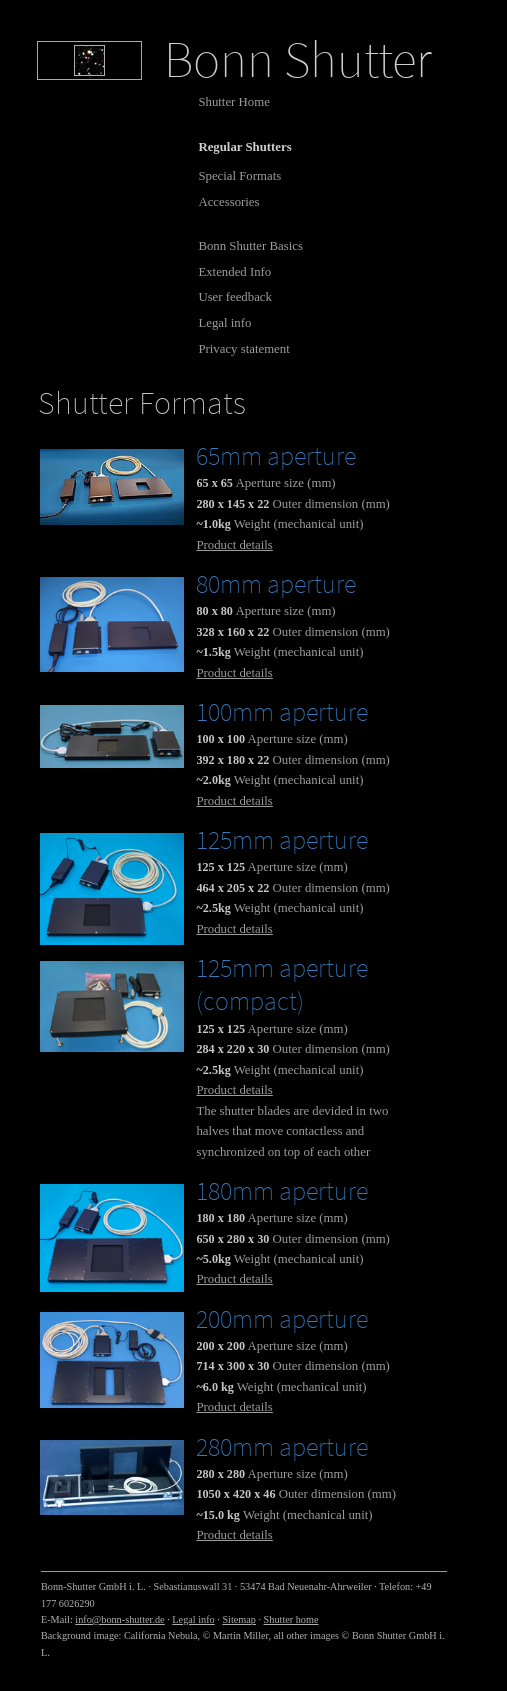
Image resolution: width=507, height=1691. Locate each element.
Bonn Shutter (298, 59)
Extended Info (234, 272)
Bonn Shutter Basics (250, 246)
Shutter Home (233, 102)
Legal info (224, 323)
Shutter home (291, 1619)
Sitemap (239, 1619)
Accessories (228, 202)
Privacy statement (243, 349)
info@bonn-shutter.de (119, 1619)
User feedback (235, 297)
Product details (234, 545)
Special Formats (239, 176)
